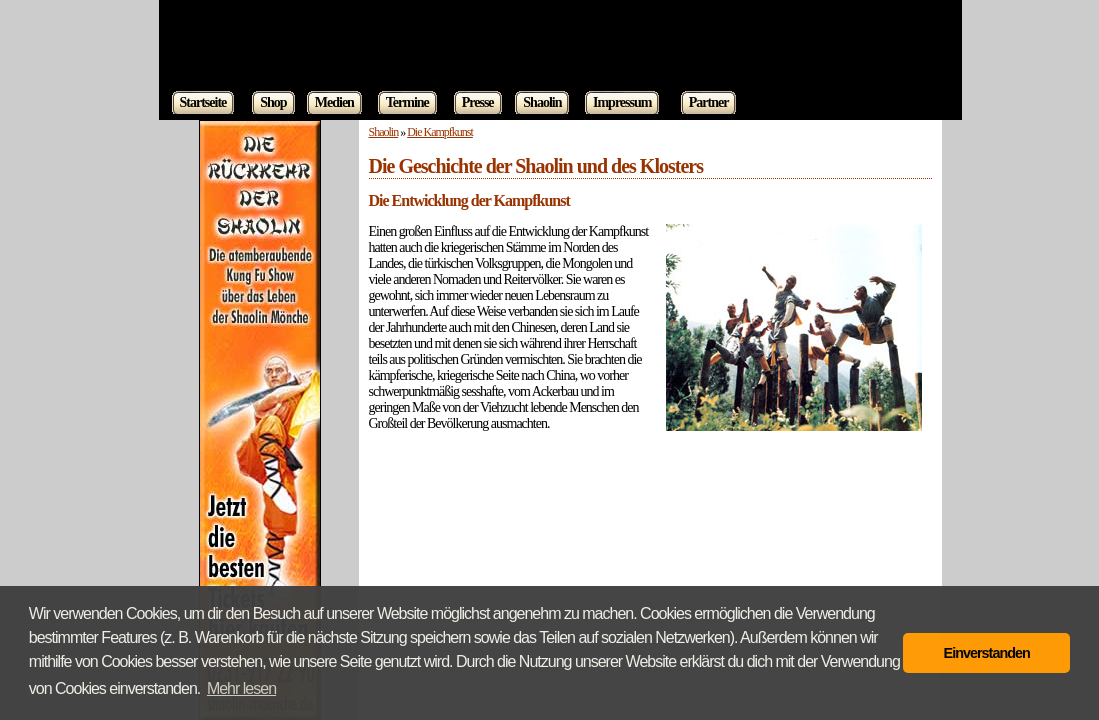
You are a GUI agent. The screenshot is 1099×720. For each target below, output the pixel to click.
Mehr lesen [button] (241, 688)
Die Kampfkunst (440, 132)
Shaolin (384, 132)
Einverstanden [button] (987, 653)
